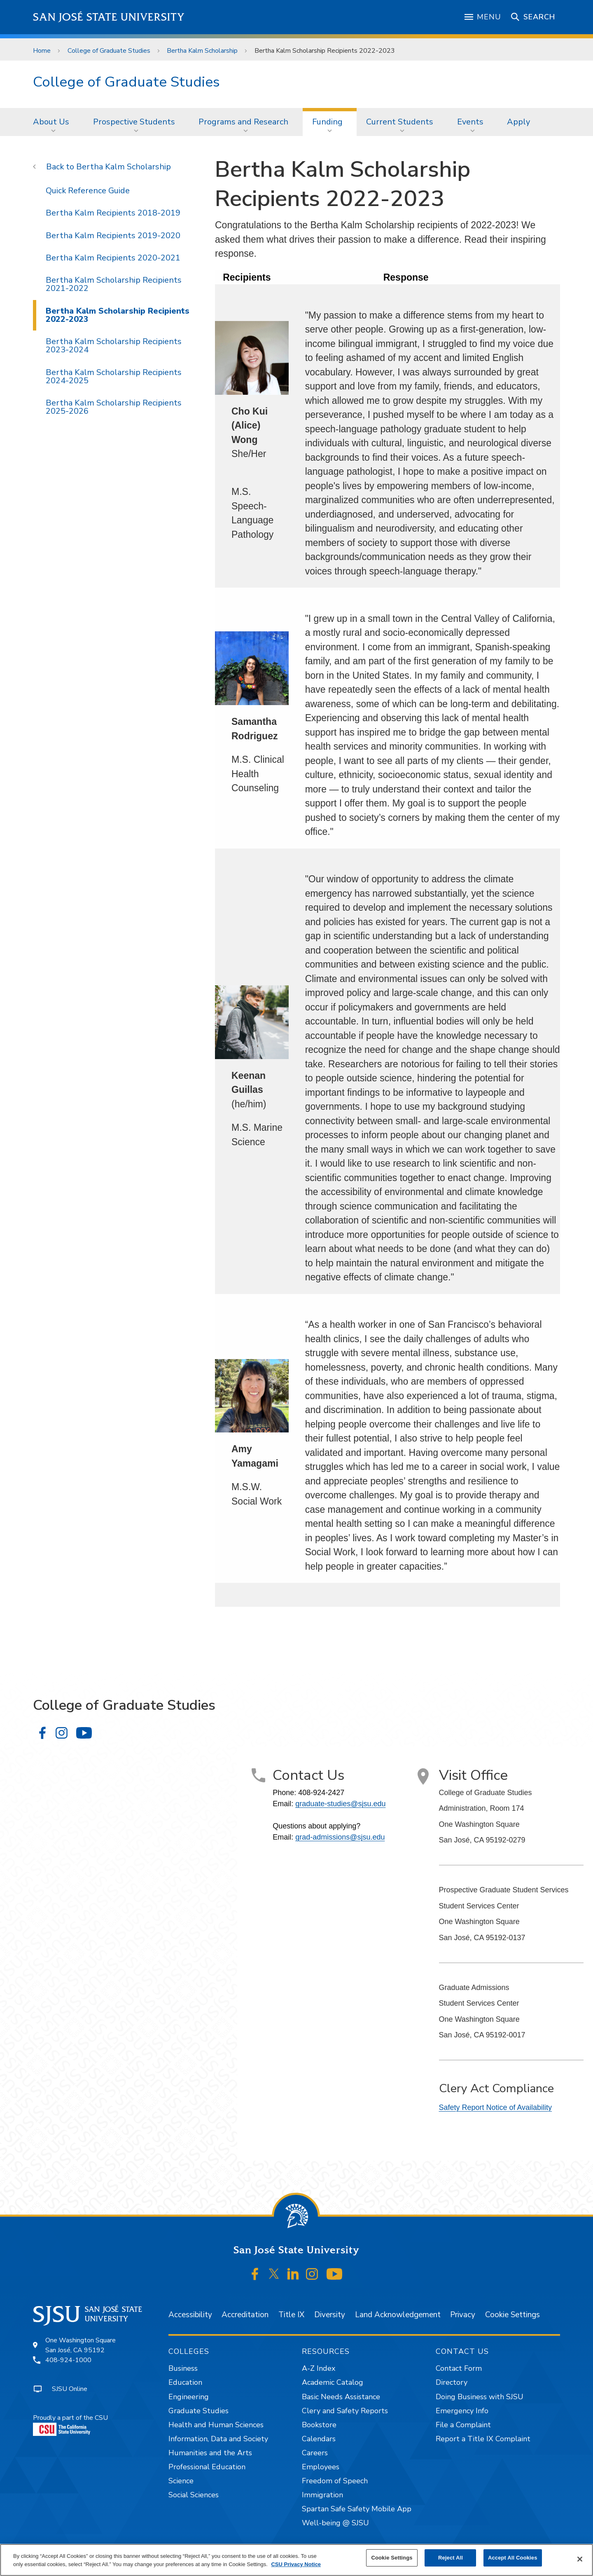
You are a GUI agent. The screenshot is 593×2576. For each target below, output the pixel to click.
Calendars (319, 2439)
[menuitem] (53, 122)
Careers (315, 2453)
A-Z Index (318, 2368)
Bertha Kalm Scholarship (202, 50)
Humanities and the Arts (210, 2453)
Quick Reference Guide (88, 190)
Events (470, 121)
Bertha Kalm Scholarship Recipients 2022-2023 (324, 50)
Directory (451, 2382)
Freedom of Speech (335, 2481)
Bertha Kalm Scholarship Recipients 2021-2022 (114, 284)
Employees (320, 2467)
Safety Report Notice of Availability (495, 2107)
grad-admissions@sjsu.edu (340, 1837)
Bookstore (319, 2425)
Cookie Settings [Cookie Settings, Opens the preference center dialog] (391, 2558)
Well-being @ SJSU (335, 2523)
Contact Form (459, 2368)
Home (42, 50)
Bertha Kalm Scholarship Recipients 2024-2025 (114, 376)
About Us (51, 121)
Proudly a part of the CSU (70, 2424)
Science (181, 2481)
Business (183, 2368)
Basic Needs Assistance (341, 2397)
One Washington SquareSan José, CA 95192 (80, 2345)
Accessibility (190, 2314)
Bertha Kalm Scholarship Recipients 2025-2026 (114, 407)
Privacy (462, 2314)
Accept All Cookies (512, 2558)
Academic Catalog (332, 2382)
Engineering (188, 2397)
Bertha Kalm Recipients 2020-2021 (113, 257)
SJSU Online (69, 2388)
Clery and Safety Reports (345, 2411)
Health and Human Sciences (216, 2425)
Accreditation (245, 2314)
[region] (296, 2560)
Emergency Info (462, 2411)
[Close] (580, 2559)
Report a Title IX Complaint (483, 2439)
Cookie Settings (512, 2314)
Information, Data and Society (218, 2439)
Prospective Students (134, 121)
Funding (327, 121)
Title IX (291, 2314)
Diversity (329, 2314)
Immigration (322, 2495)
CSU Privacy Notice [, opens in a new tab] (296, 2564)
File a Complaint (463, 2425)
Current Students (399, 121)
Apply (518, 121)
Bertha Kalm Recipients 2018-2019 (113, 212)
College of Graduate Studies (109, 50)
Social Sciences (193, 2495)
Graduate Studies (198, 2411)
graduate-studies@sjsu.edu (340, 1804)
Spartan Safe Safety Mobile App (356, 2509)
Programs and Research (243, 121)
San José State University (109, 17)
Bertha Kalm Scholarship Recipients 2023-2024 (114, 345)
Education (185, 2382)
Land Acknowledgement (398, 2314)
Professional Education (206, 2467)
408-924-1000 (68, 2360)
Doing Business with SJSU (479, 2397)
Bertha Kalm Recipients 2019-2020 (113, 235)
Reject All (450, 2558)
